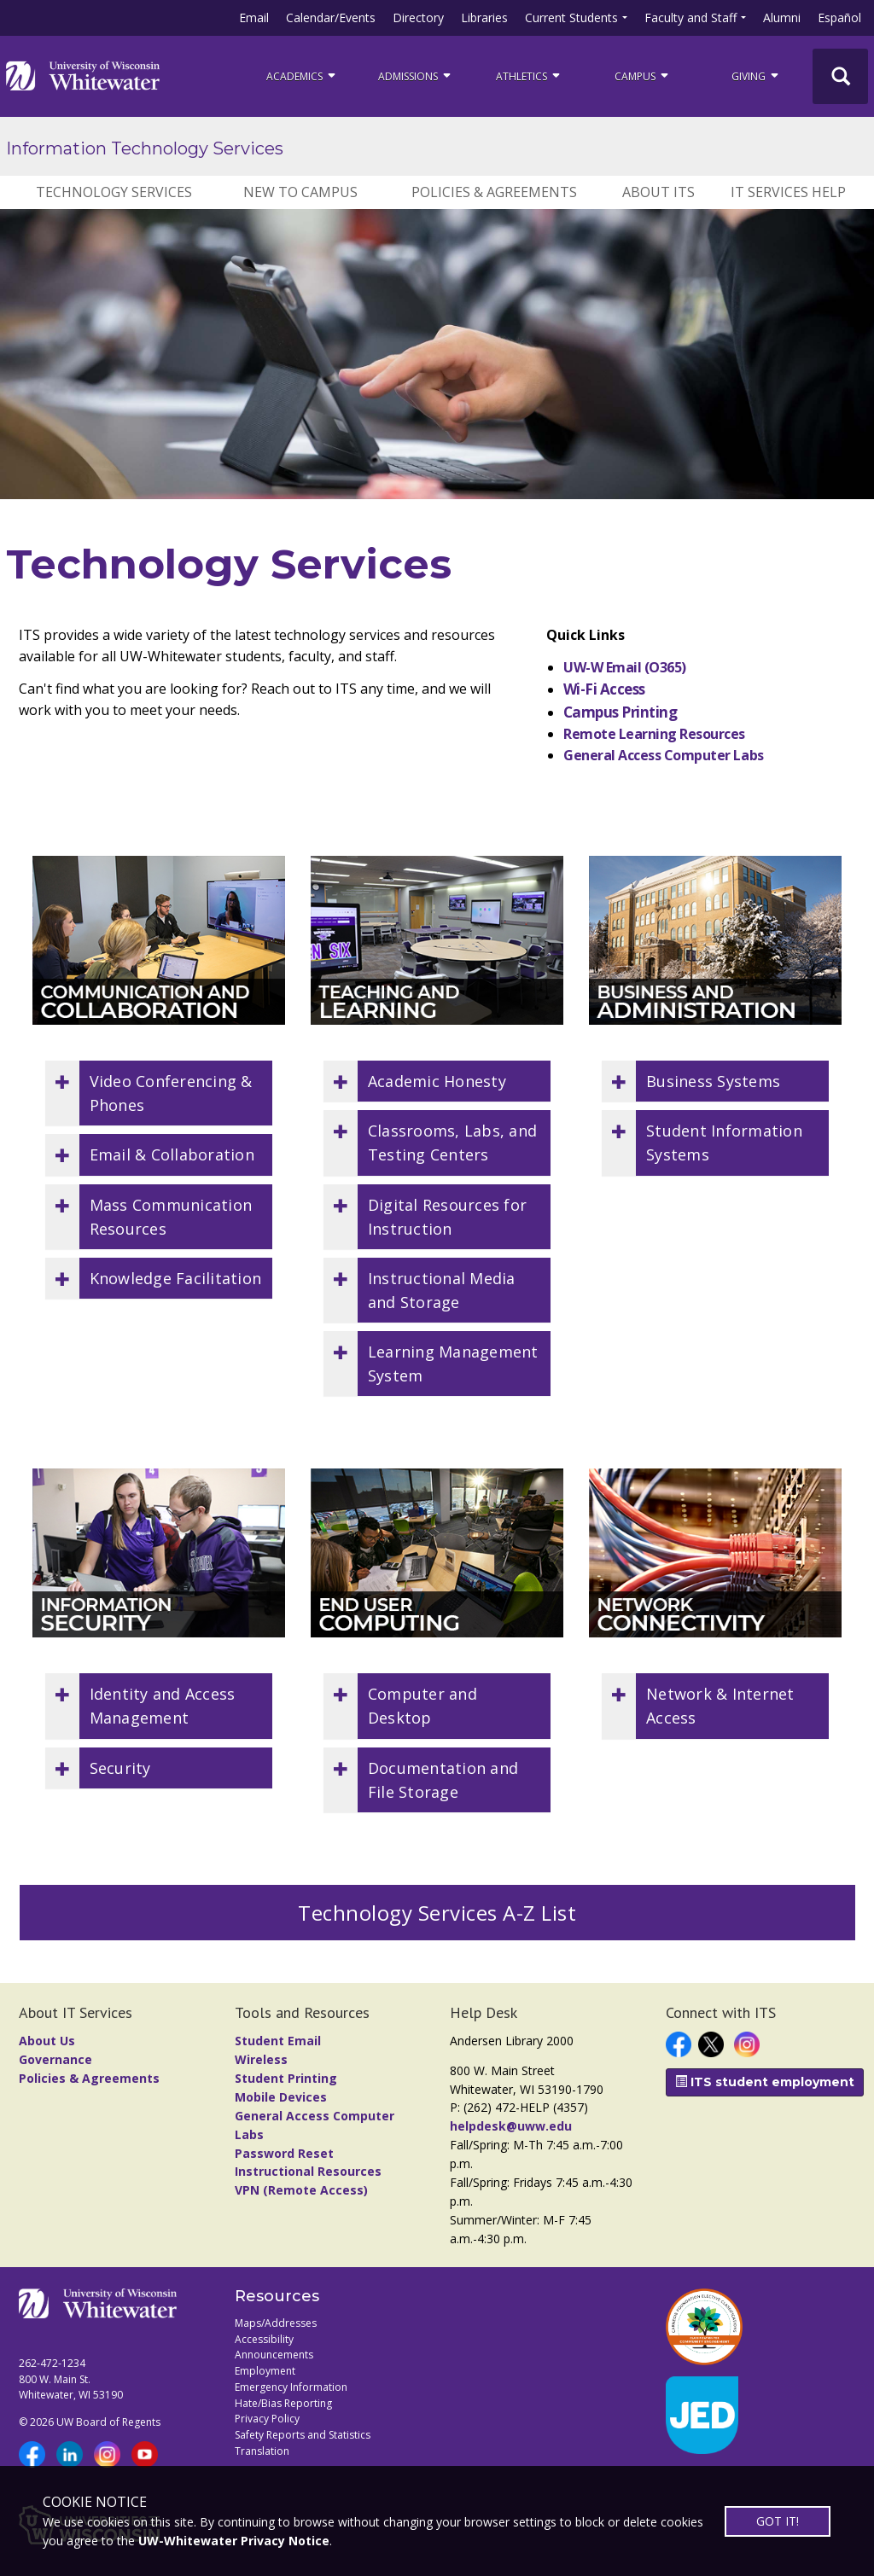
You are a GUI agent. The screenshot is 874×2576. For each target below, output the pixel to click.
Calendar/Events (331, 17)
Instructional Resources (308, 2171)
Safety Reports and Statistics (302, 2435)
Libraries (484, 17)
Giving (756, 75)
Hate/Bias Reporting (283, 2403)
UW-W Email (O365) (624, 667)
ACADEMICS (302, 75)
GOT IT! (777, 2521)
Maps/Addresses (276, 2323)
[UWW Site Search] (840, 76)
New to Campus (300, 192)
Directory (418, 17)
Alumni (782, 17)
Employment (265, 2371)
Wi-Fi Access (604, 689)
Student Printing (286, 2078)
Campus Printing (620, 712)
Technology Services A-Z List (437, 1913)
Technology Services (114, 192)
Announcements (274, 2354)
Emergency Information (291, 2387)
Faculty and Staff (690, 17)
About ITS (658, 192)
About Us (47, 2040)
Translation (262, 2451)
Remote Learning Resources (654, 733)
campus (643, 75)
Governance (55, 2059)
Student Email (278, 2040)
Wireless (261, 2059)
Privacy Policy (267, 2418)
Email (254, 17)
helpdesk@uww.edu (511, 2126)
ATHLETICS (529, 75)
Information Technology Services (144, 148)
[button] (158, 1093)
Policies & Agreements (494, 192)
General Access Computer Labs (663, 755)
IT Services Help (788, 192)
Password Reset (284, 2153)
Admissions (415, 75)
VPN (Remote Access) (301, 2190)
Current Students (571, 17)
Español (839, 17)
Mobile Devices (281, 2097)
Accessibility (264, 2339)
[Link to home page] (83, 76)
